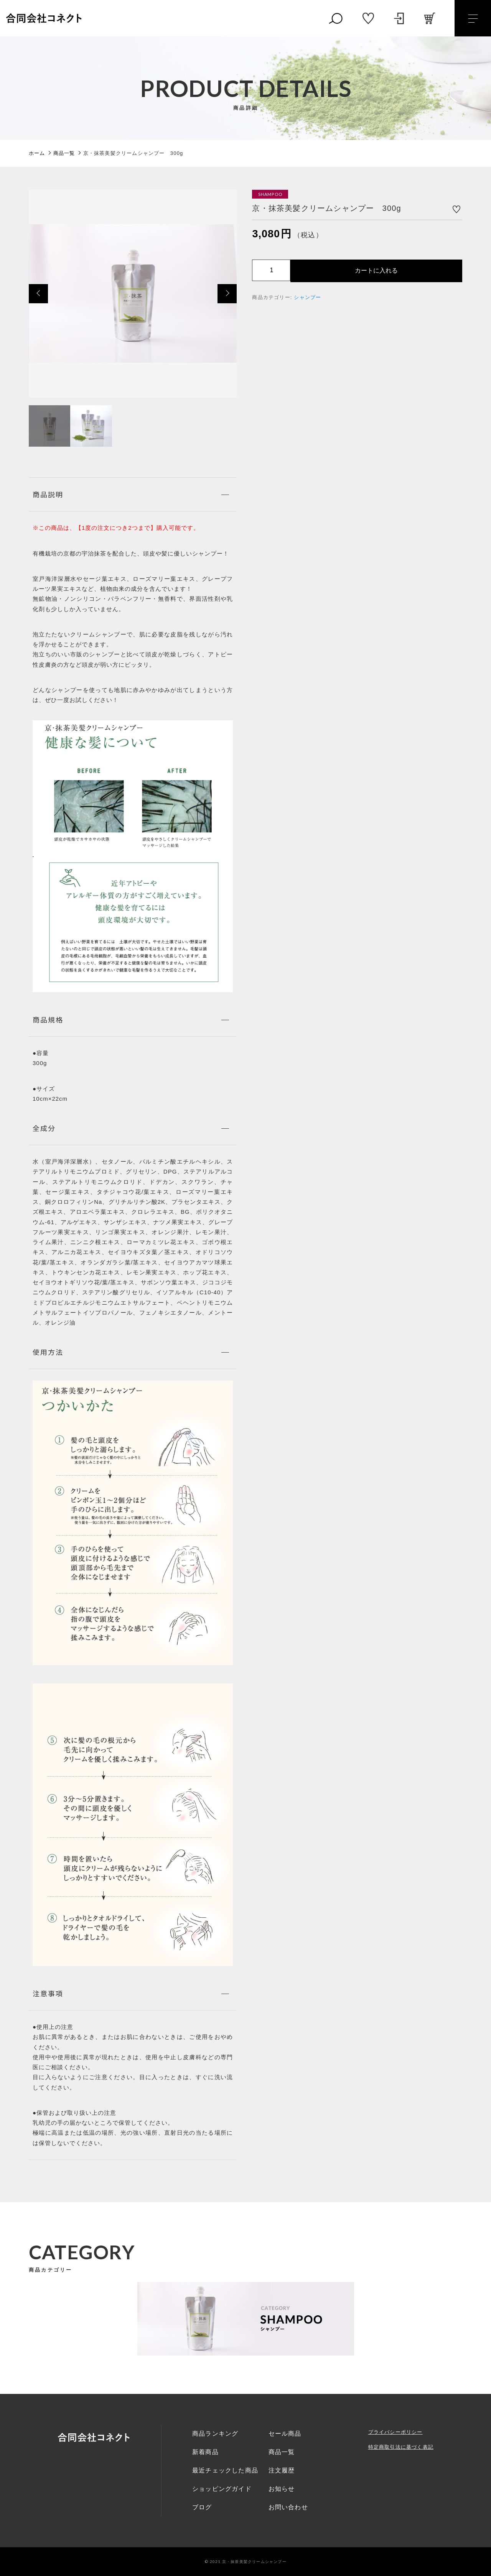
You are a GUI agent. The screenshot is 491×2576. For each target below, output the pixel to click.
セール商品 (285, 2433)
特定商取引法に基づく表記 (400, 2447)
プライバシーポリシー (395, 2432)
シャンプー (307, 297)
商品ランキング (215, 2433)
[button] (38, 293)
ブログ (202, 2507)
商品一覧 (282, 2452)
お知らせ (282, 2489)
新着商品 (205, 2452)
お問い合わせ (288, 2507)
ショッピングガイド (222, 2489)
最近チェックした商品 (225, 2470)
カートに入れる (376, 270)
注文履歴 (282, 2470)
